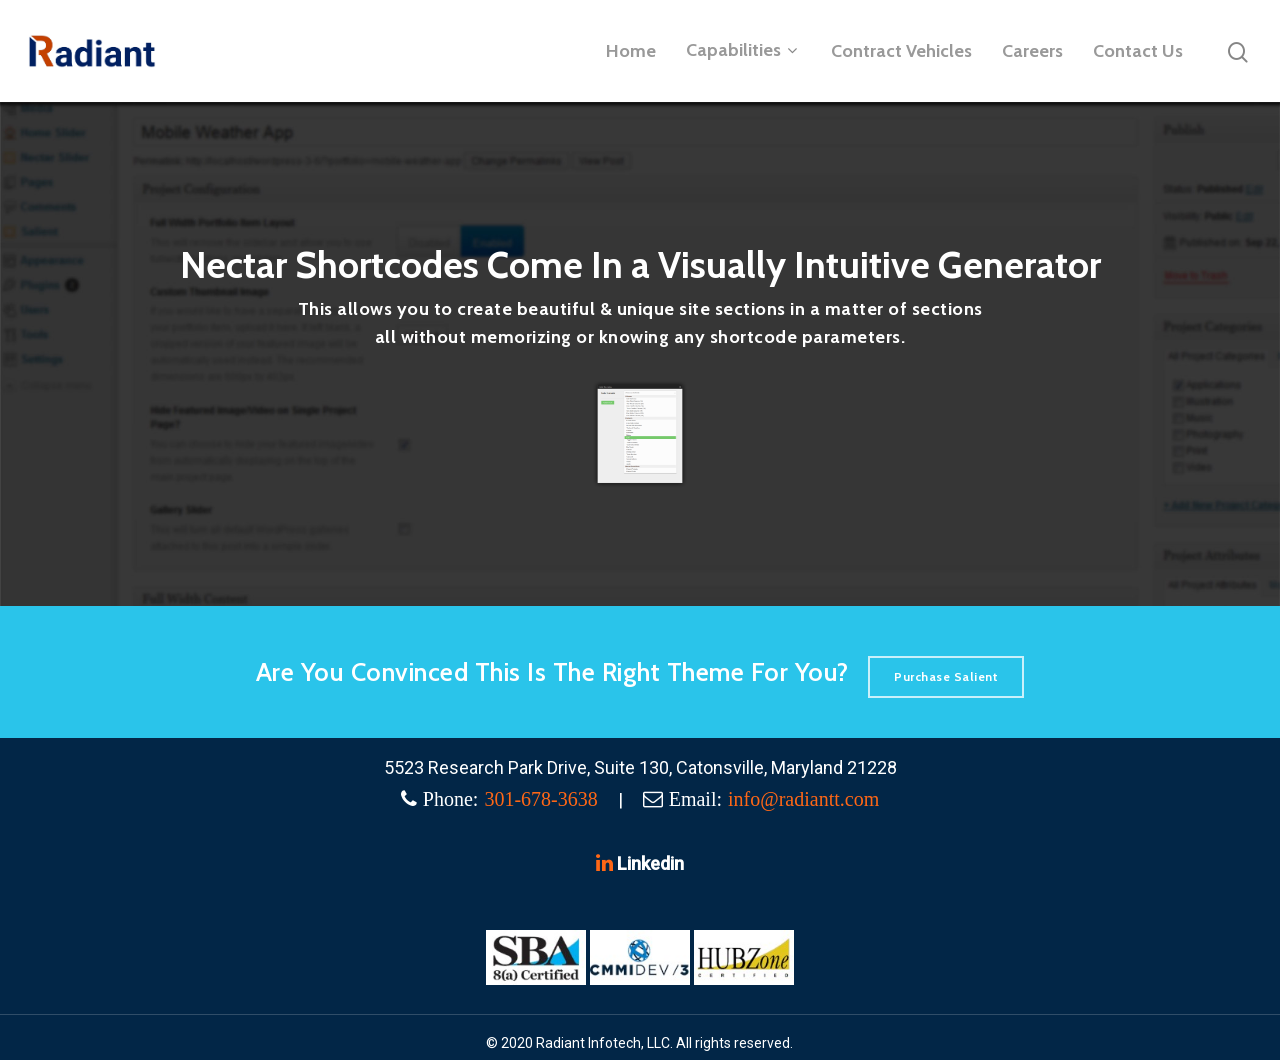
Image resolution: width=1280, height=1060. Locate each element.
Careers (1032, 51)
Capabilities (741, 51)
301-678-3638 (540, 799)
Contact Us (1138, 51)
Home (631, 51)
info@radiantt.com (803, 799)
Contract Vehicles (901, 51)
